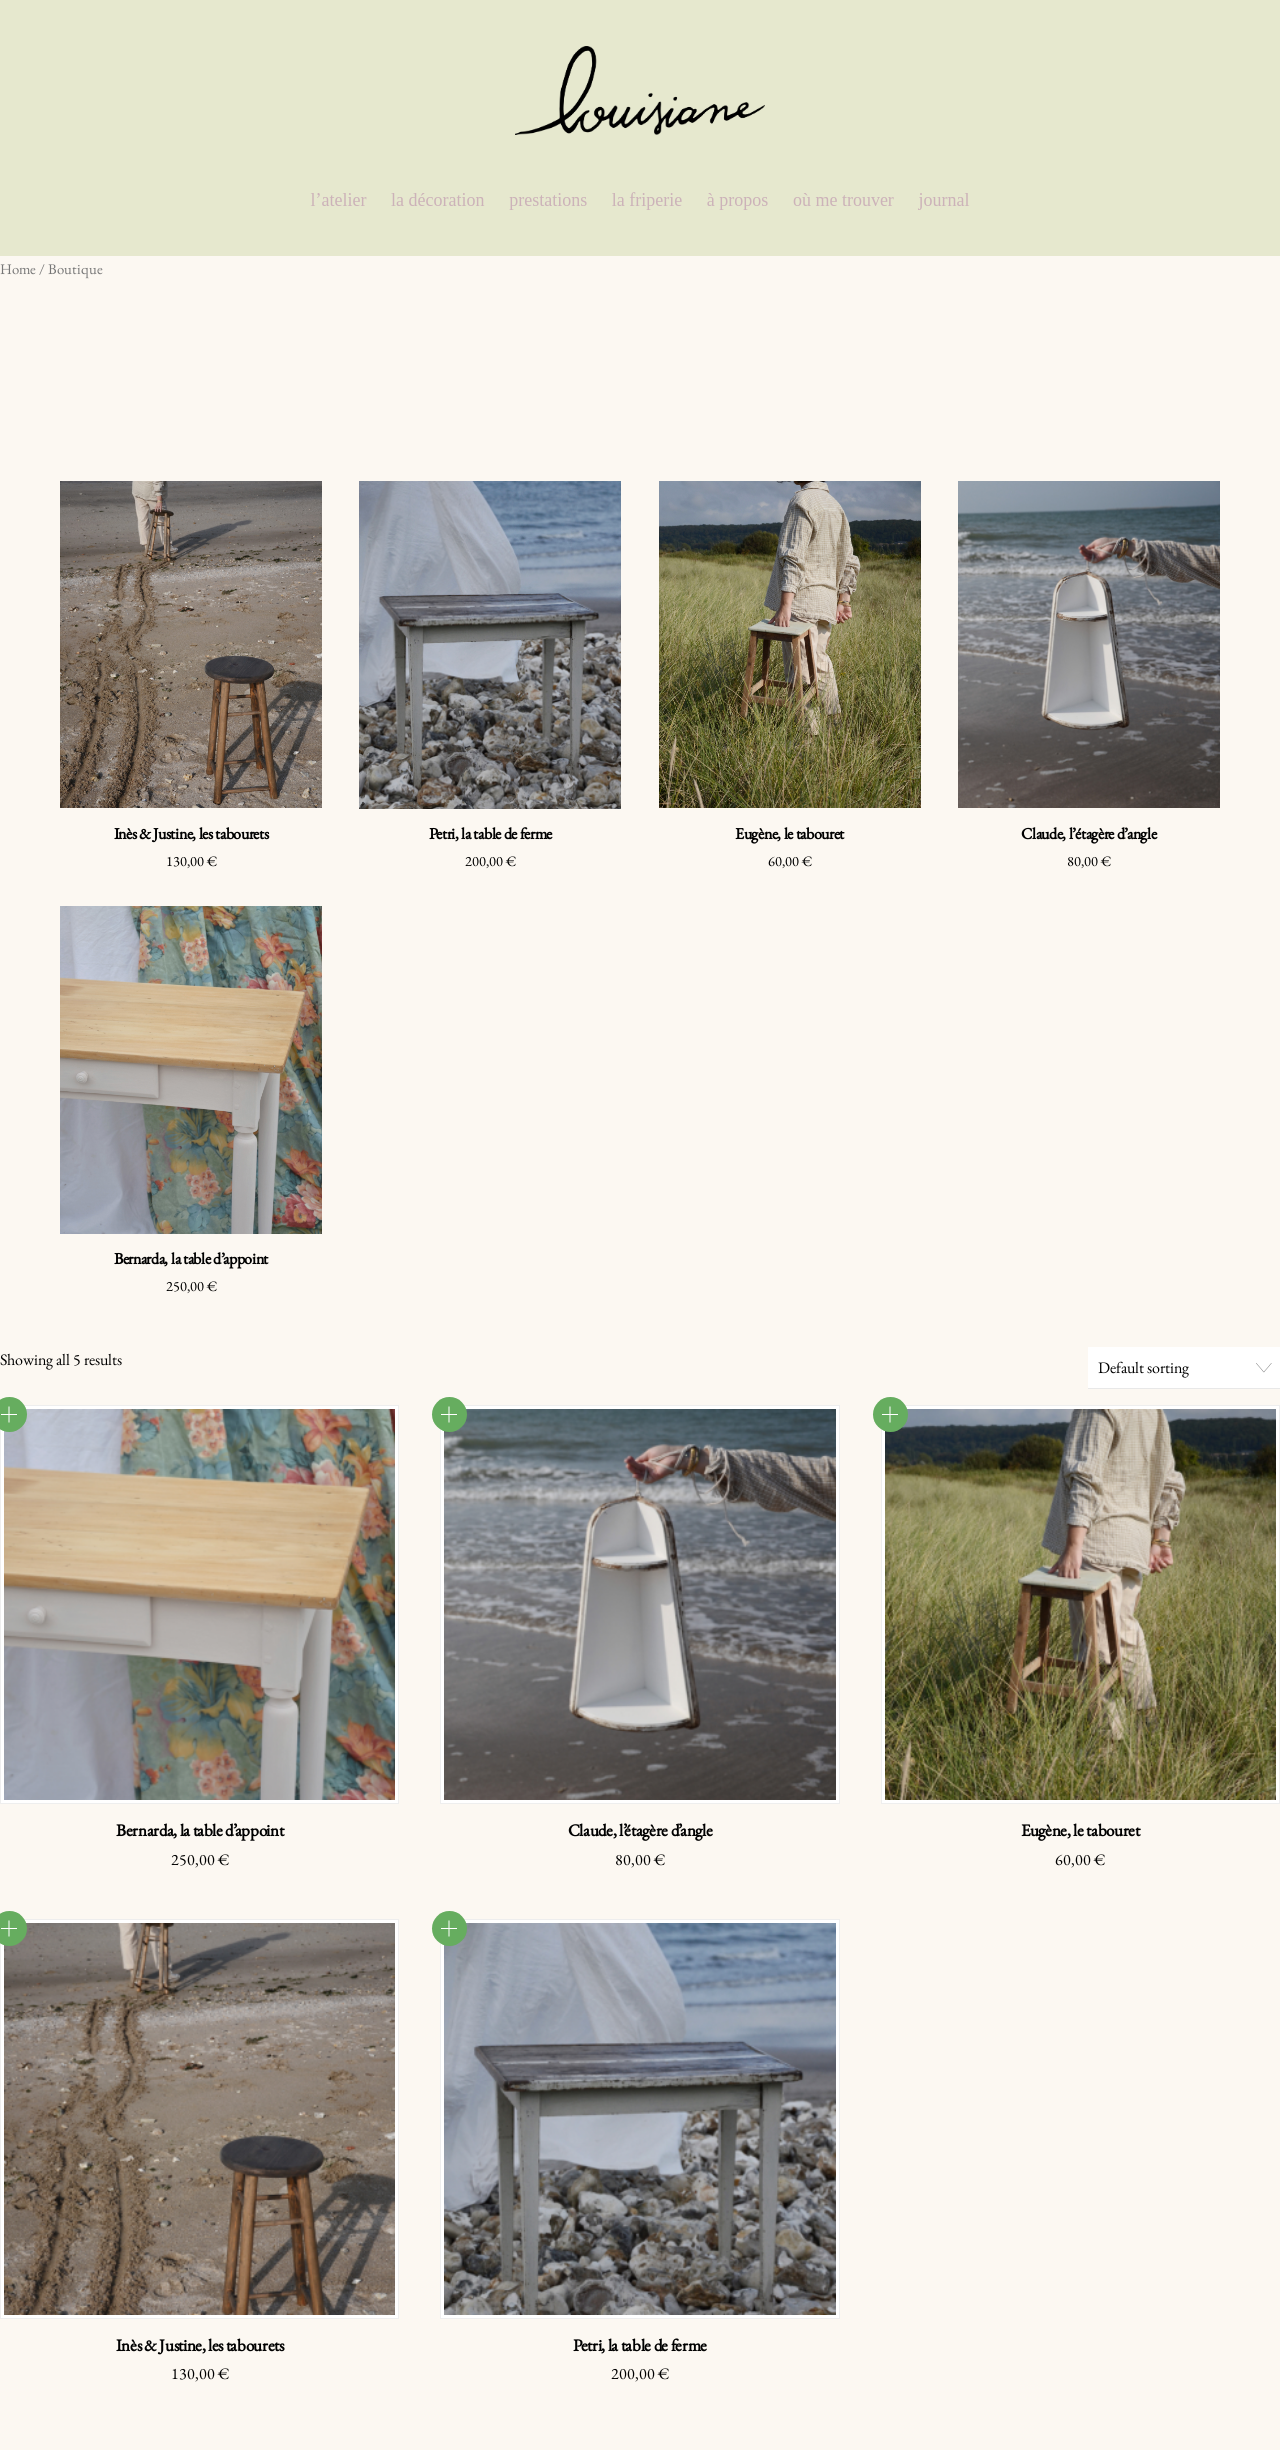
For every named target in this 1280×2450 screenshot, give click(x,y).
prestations (548, 200)
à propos (738, 200)
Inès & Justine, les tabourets (191, 833)
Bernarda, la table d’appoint (191, 1258)
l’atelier (339, 200)
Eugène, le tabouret (789, 833)
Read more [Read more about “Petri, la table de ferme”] (449, 1928)
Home (18, 268)
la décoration (437, 200)
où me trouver (843, 200)
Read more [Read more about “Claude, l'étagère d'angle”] (449, 1414)
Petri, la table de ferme (490, 833)
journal (943, 200)
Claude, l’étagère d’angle (1088, 833)
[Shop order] (1184, 1367)
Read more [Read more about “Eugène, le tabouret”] (890, 1414)
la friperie (647, 200)
